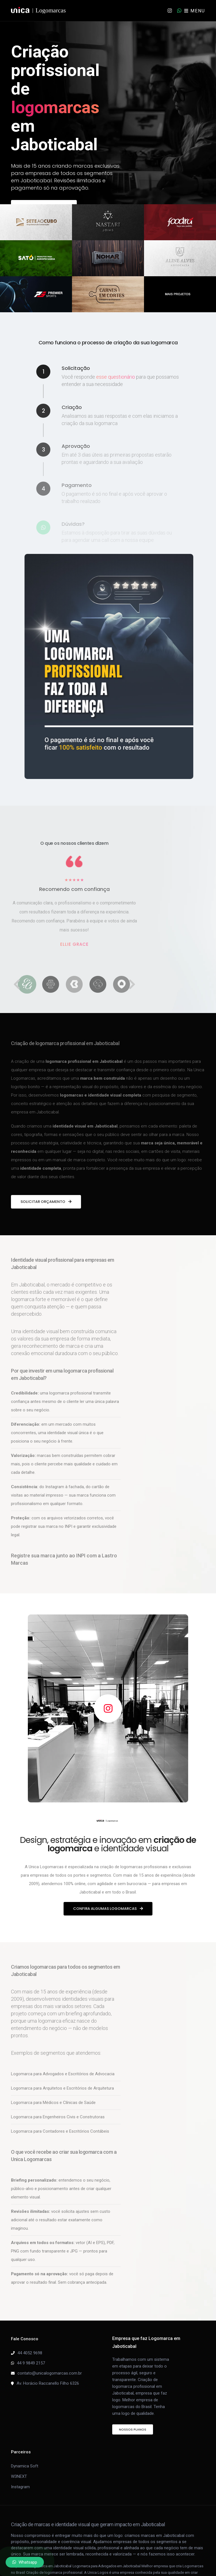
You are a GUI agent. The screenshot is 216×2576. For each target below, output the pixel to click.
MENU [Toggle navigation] (194, 11)
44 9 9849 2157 (31, 2363)
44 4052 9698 (29, 2352)
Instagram (20, 2486)
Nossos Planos (132, 2429)
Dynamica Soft (24, 2466)
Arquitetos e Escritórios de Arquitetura (78, 2088)
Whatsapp (24, 2562)
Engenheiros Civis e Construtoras (74, 2116)
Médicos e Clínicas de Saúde (69, 2102)
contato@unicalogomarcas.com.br (49, 2373)
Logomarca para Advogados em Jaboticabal (107, 2566)
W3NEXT (19, 2476)
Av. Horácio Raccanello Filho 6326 (48, 2383)
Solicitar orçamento (46, 1201)
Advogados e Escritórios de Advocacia (78, 2073)
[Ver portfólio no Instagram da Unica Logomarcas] (108, 1708)
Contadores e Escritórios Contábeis (76, 2131)
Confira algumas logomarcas (108, 1908)
